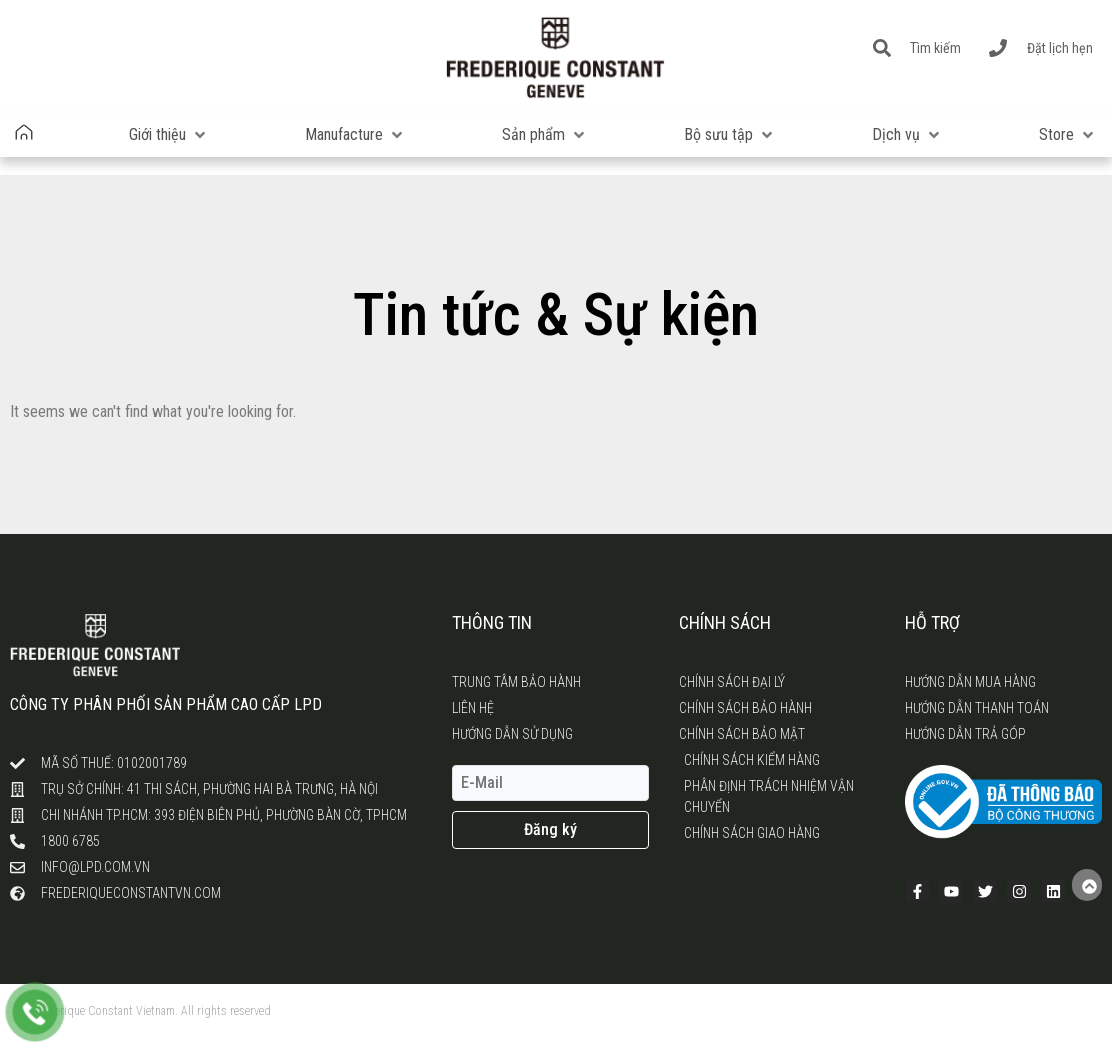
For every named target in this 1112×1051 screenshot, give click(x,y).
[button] (169, 135)
